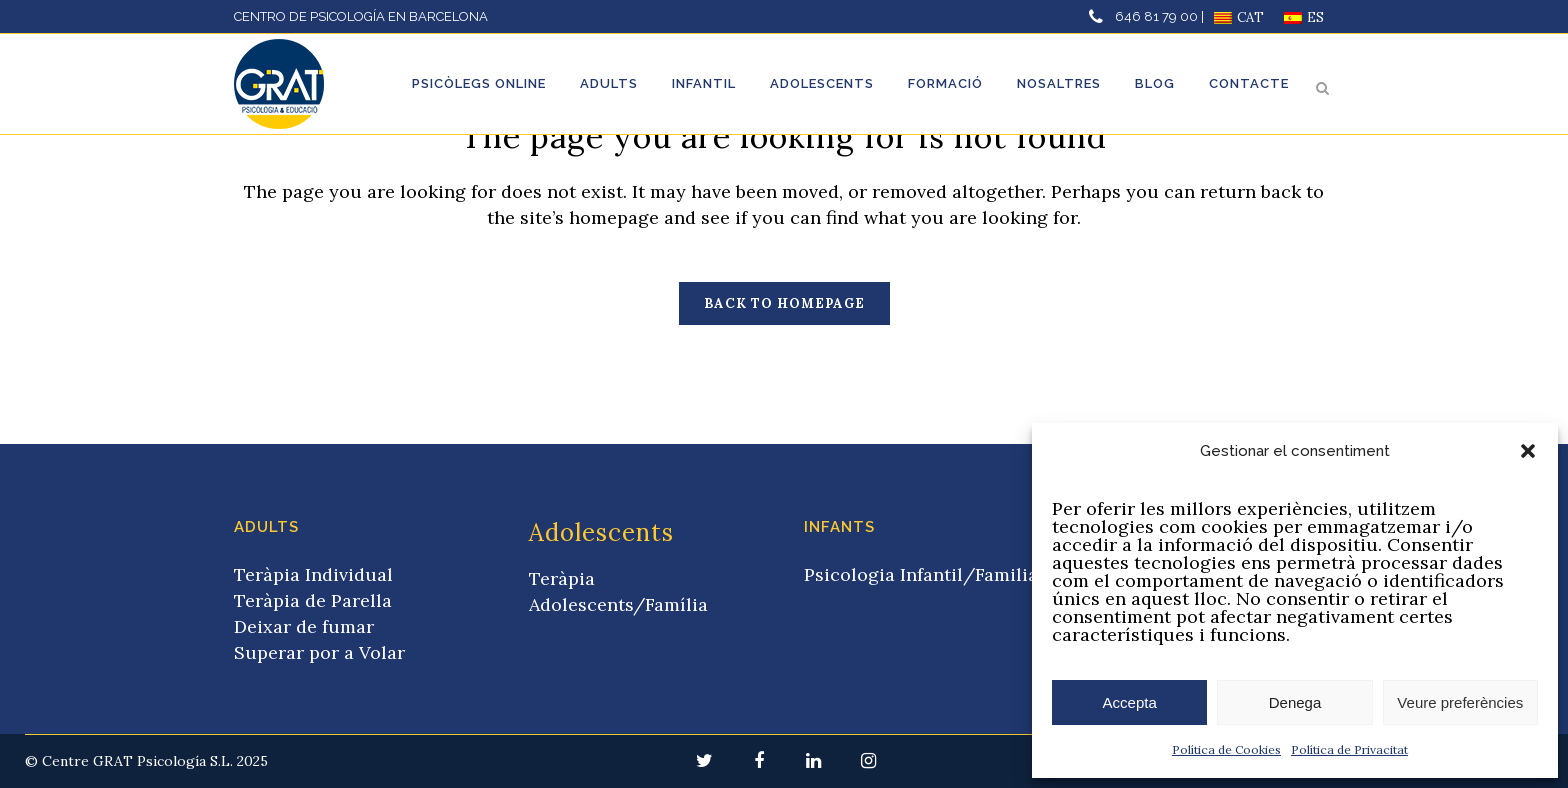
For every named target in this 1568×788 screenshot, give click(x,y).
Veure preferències (1460, 702)
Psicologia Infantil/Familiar (925, 574)
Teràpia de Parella (313, 600)
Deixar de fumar (304, 626)
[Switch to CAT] (1239, 17)
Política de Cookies (1226, 749)
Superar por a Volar (319, 652)
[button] (1528, 451)
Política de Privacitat (1349, 749)
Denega (1295, 702)
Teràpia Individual (313, 574)
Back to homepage (784, 303)
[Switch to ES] (1304, 17)
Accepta (1130, 702)
